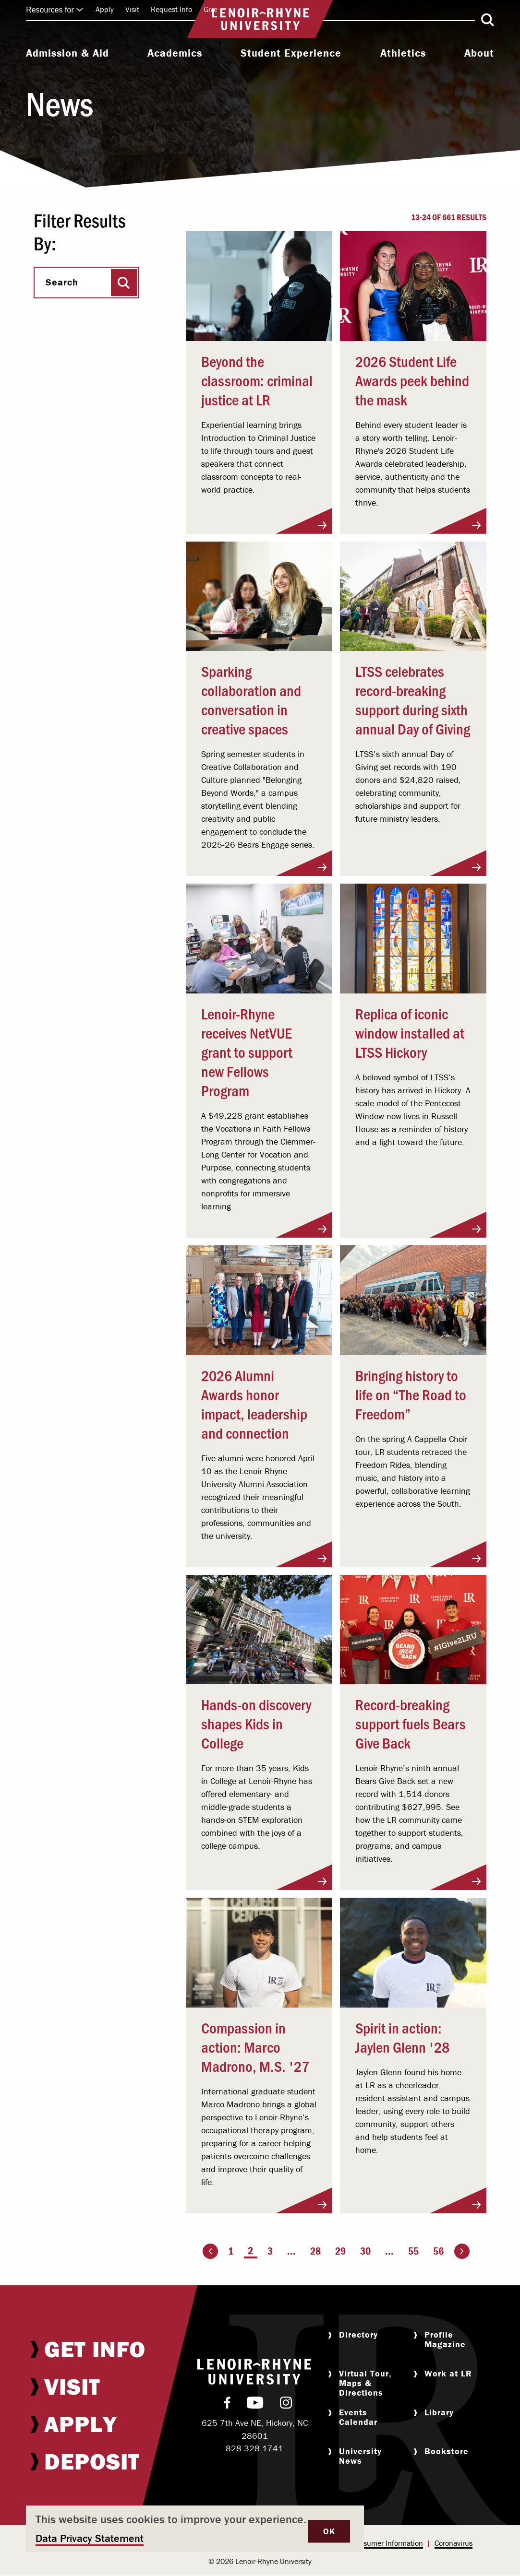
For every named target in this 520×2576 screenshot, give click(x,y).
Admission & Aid (67, 53)
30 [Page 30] (365, 2251)
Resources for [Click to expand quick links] (55, 10)
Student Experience (291, 53)
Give (211, 9)
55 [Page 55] (413, 2251)
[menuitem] (67, 54)
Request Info (171, 9)
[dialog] (195, 2528)
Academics (174, 53)
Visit (132, 9)
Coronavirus (453, 2543)
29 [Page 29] (340, 2251)
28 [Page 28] (315, 2251)
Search (62, 282)
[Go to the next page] (462, 2251)
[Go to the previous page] (210, 2251)
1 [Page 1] (230, 2251)
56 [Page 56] (438, 2251)
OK (329, 2531)
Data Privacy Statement (90, 2538)
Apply (105, 9)
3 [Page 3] (270, 2251)
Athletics (403, 53)
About (479, 53)
